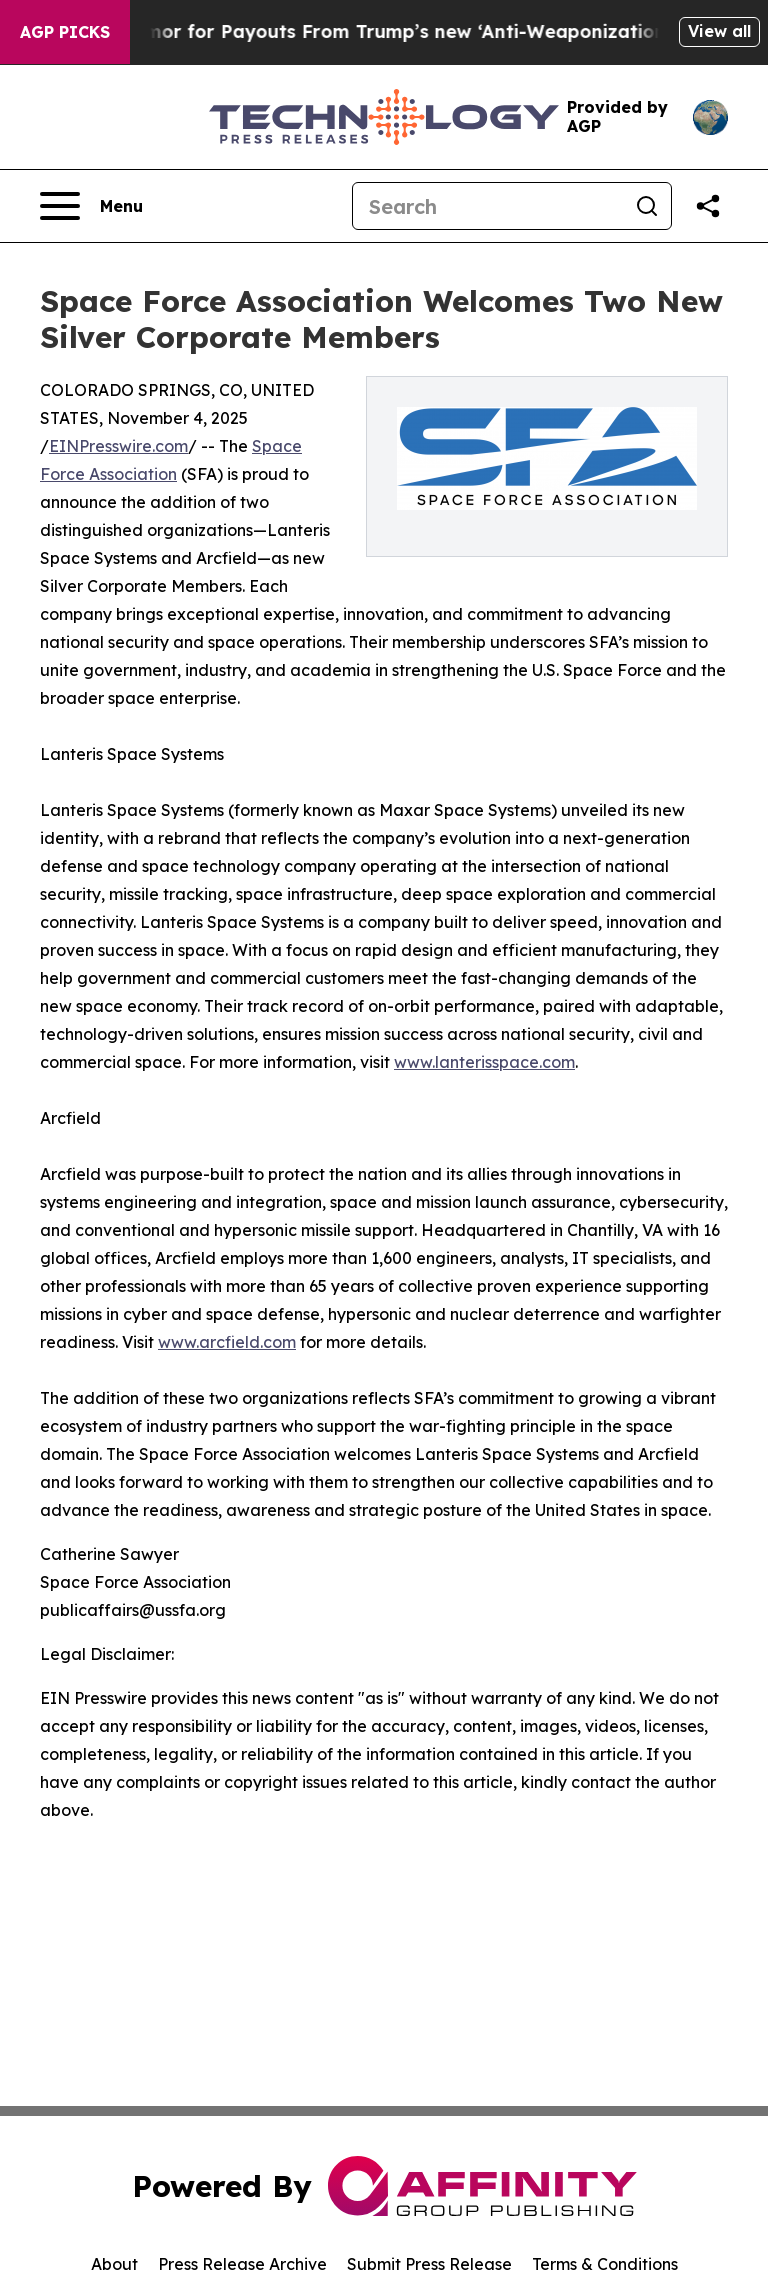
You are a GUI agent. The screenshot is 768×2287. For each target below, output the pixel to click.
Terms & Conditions (605, 2264)
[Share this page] (708, 206)
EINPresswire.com (118, 446)
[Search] (488, 206)
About (114, 2264)
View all (719, 31)
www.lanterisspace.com (484, 1062)
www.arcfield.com (227, 1342)
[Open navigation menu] (91, 206)
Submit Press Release (429, 2264)
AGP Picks (65, 32)
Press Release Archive (242, 2264)
